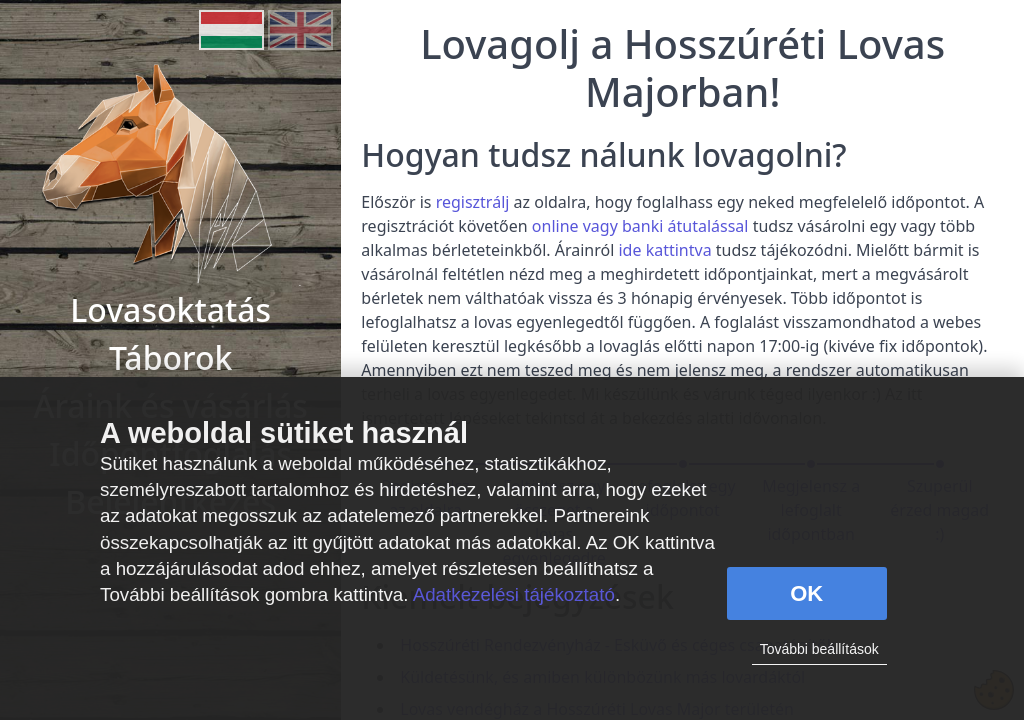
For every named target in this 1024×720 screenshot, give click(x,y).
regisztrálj (473, 202)
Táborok (170, 357)
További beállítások (819, 649)
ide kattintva (664, 250)
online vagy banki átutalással (640, 226)
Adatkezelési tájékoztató (514, 594)
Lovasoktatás (170, 309)
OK (806, 593)
